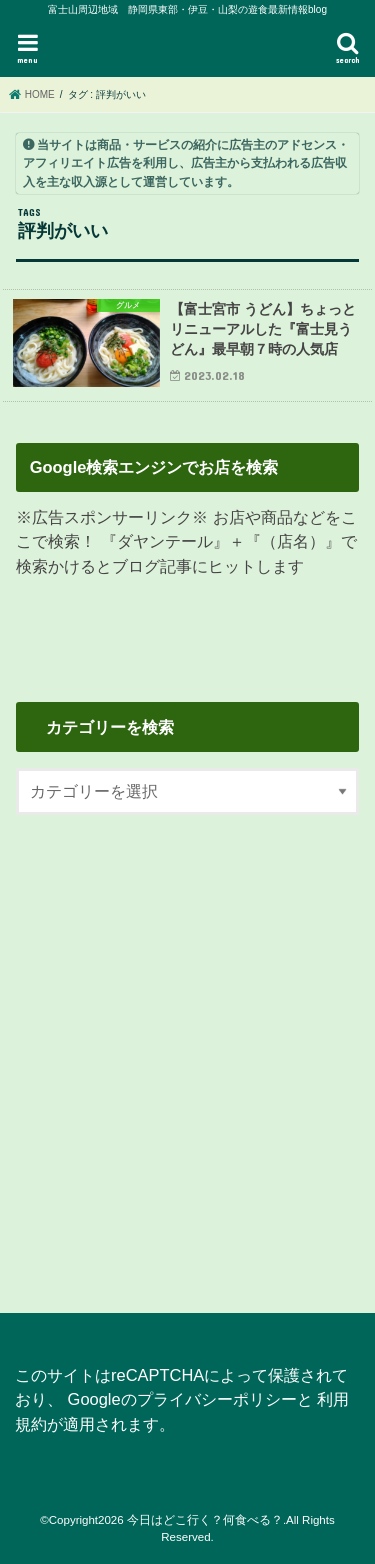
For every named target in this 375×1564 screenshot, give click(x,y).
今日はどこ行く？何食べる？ (205, 1520)
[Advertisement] (187, 1051)
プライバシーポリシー (217, 1399)
